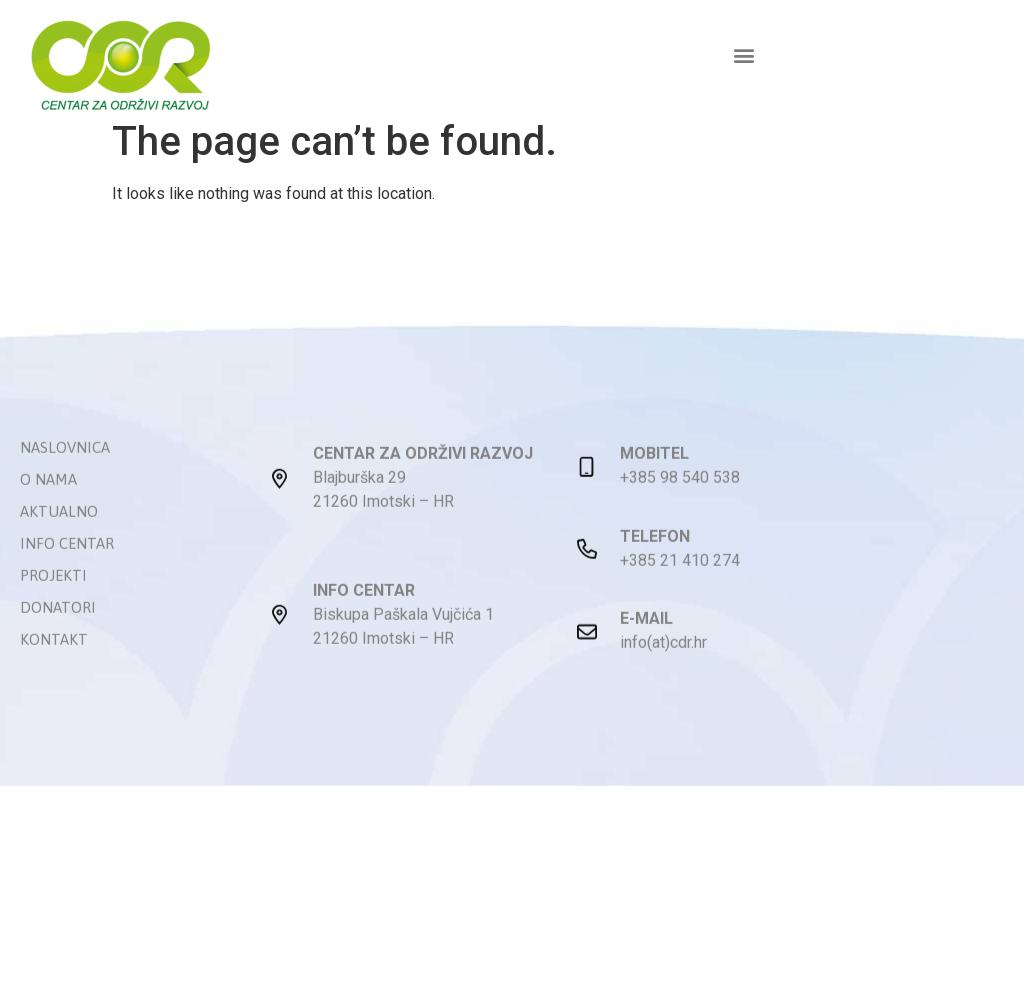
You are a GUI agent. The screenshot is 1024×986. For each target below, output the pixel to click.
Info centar (67, 574)
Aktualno (59, 542)
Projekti (53, 606)
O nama (48, 510)
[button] (743, 54)
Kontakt (54, 670)
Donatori (58, 638)
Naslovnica (65, 478)
